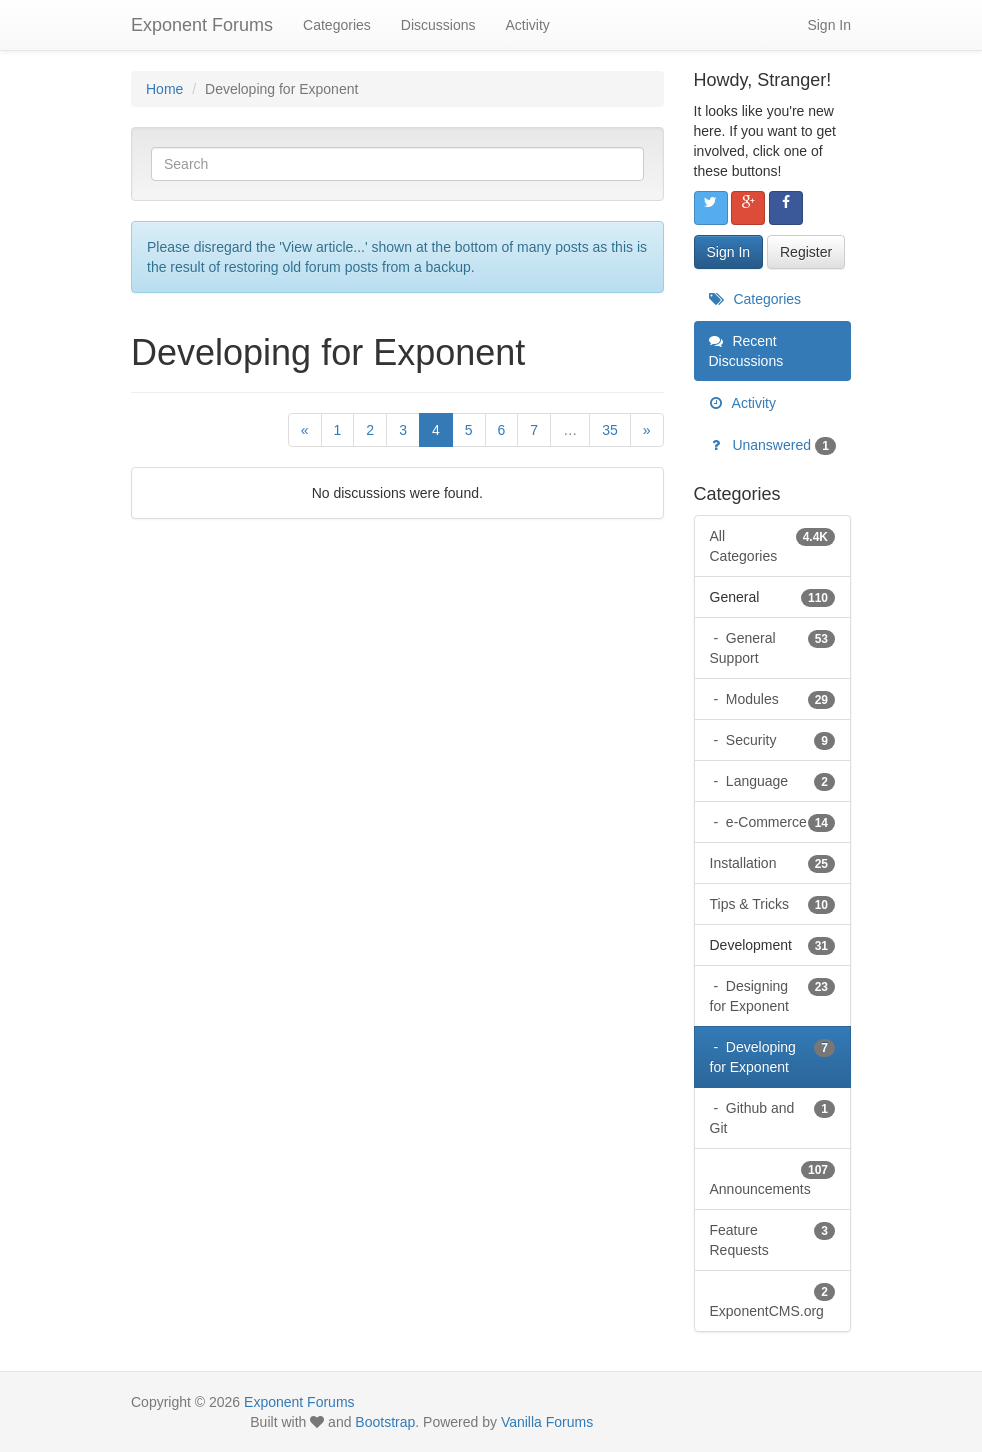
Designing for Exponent (773, 995)
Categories (337, 25)
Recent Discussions (746, 351)
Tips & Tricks (773, 904)
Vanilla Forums (547, 1422)
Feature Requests (773, 1239)
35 (610, 430)
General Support (773, 647)
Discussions (438, 25)
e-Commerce (778, 822)
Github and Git (773, 1117)
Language (778, 781)
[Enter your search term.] (397, 164)
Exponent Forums (202, 25)
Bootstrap (385, 1422)
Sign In (829, 25)
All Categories (773, 545)
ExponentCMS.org (773, 1300)
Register (806, 252)
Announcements (773, 1178)
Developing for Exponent (773, 1056)
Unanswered (773, 445)
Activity (527, 25)
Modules (778, 699)
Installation (773, 863)
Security (778, 740)
